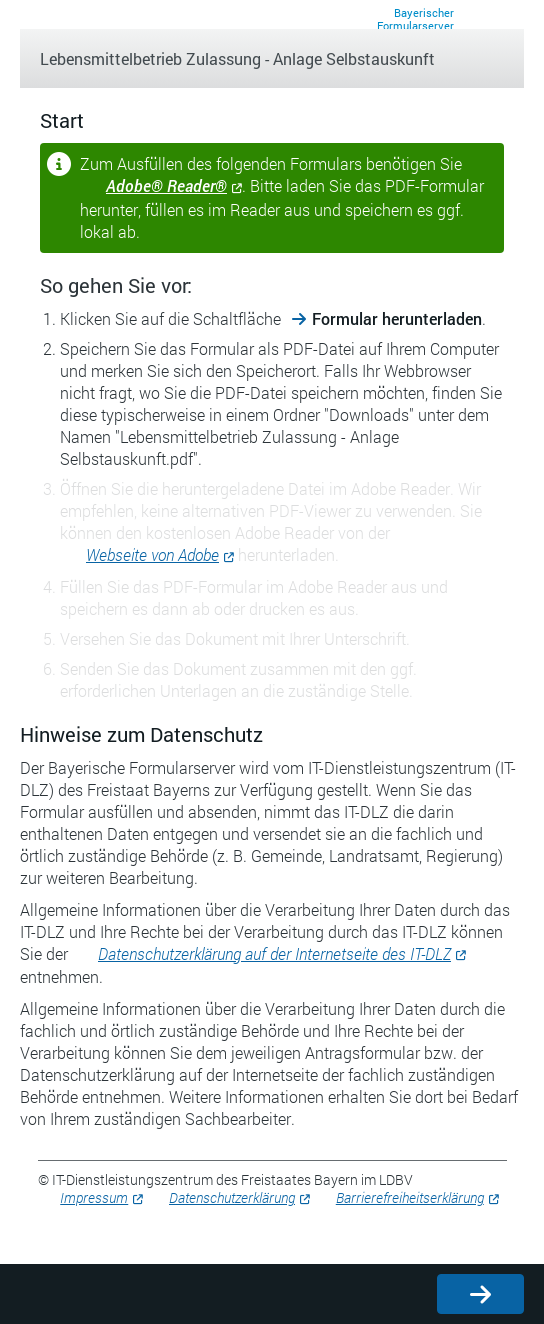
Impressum (94, 1197)
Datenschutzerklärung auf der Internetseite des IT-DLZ (274, 953)
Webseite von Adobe (152, 554)
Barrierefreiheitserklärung (410, 1197)
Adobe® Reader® (166, 185)
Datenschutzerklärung (232, 1197)
